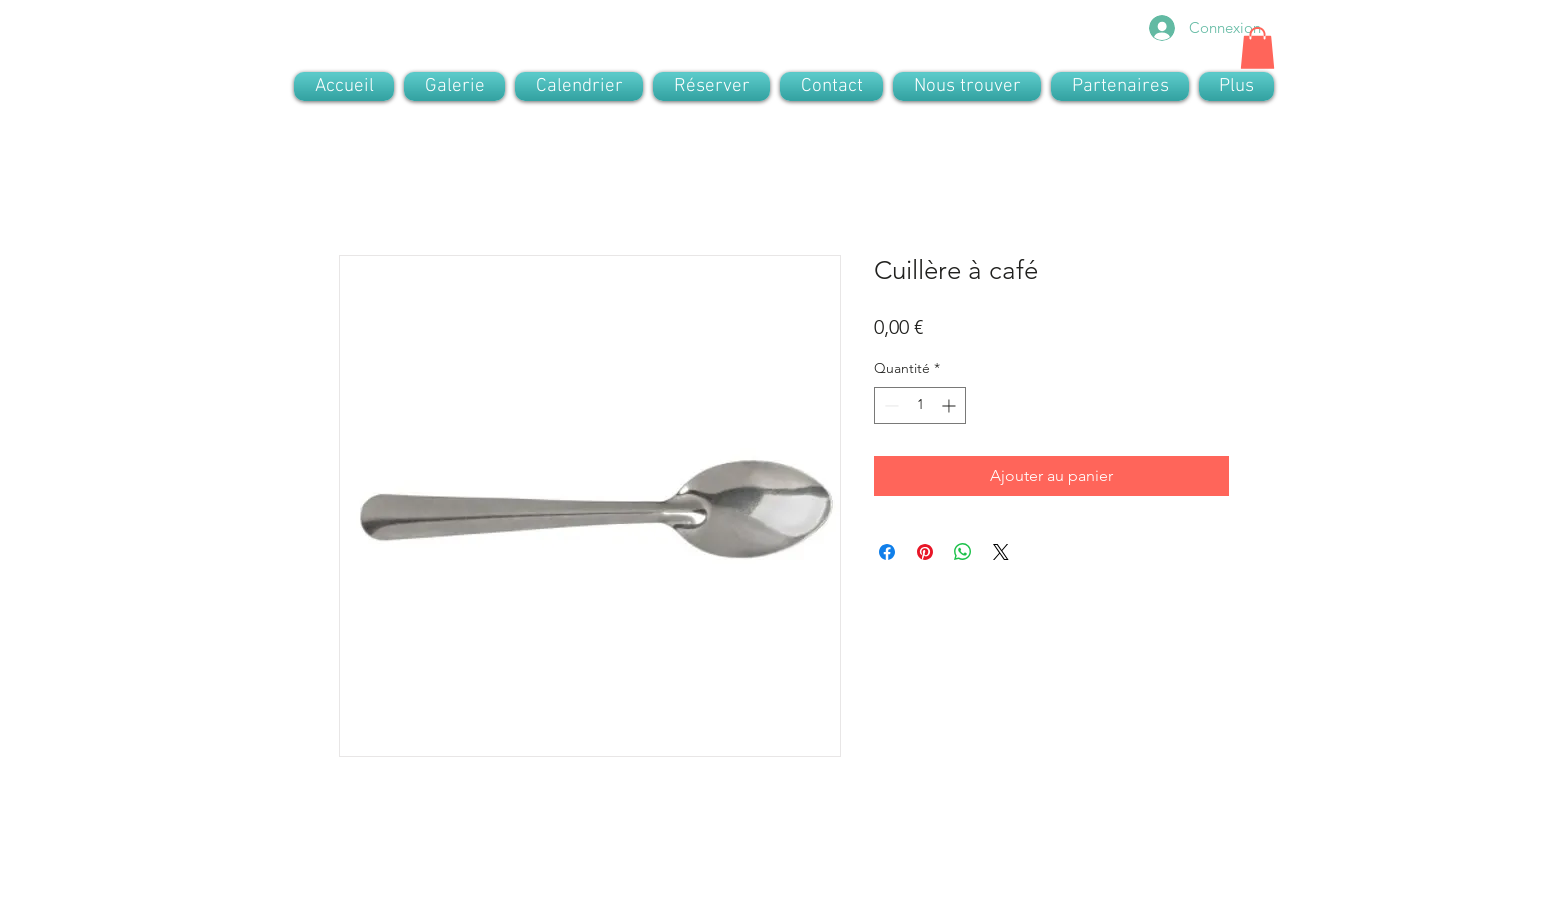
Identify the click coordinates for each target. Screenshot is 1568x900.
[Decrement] (889, 405)
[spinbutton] (920, 405)
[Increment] (950, 405)
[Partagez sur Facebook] (887, 552)
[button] (1257, 48)
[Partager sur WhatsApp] (963, 552)
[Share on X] (1001, 552)
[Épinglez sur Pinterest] (925, 552)
